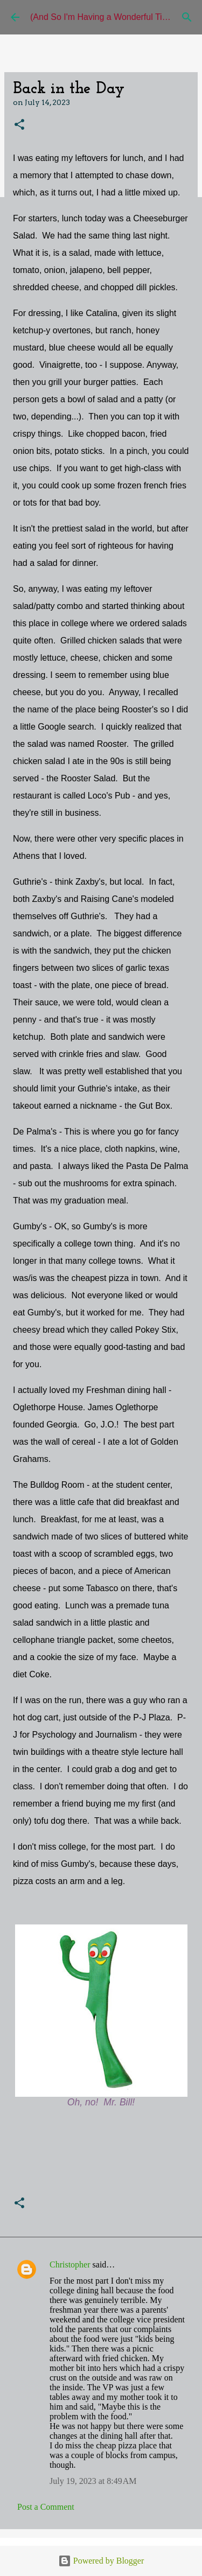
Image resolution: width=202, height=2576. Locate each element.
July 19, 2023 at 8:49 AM (93, 2481)
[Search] (186, 17)
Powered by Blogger (101, 2560)
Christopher (70, 2264)
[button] (19, 125)
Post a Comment (45, 2506)
